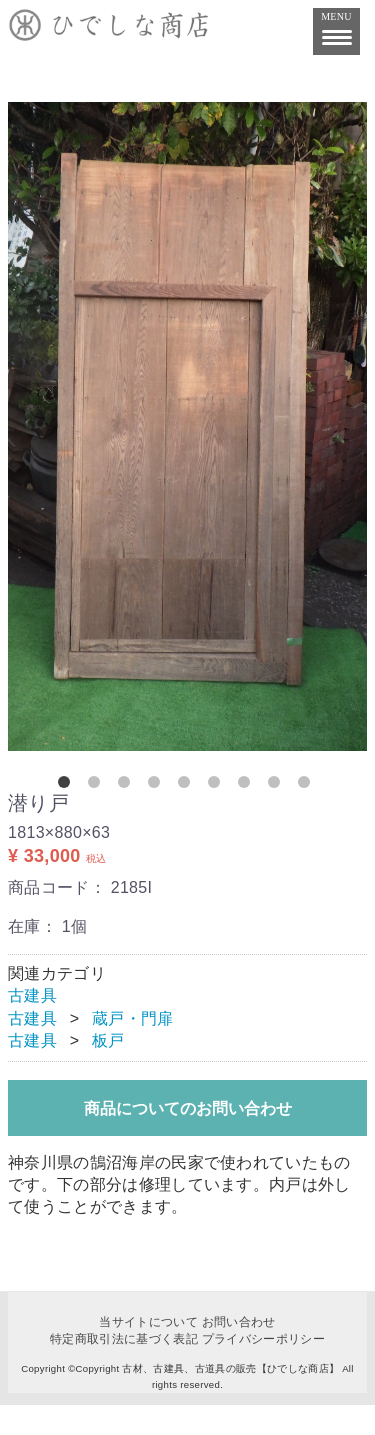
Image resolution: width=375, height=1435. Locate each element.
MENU (336, 25)
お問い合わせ (239, 1322)
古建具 (32, 995)
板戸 (108, 1040)
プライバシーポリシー (263, 1338)
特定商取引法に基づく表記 (124, 1338)
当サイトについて (148, 1322)
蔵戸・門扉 (133, 1018)
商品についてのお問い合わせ (188, 1108)
